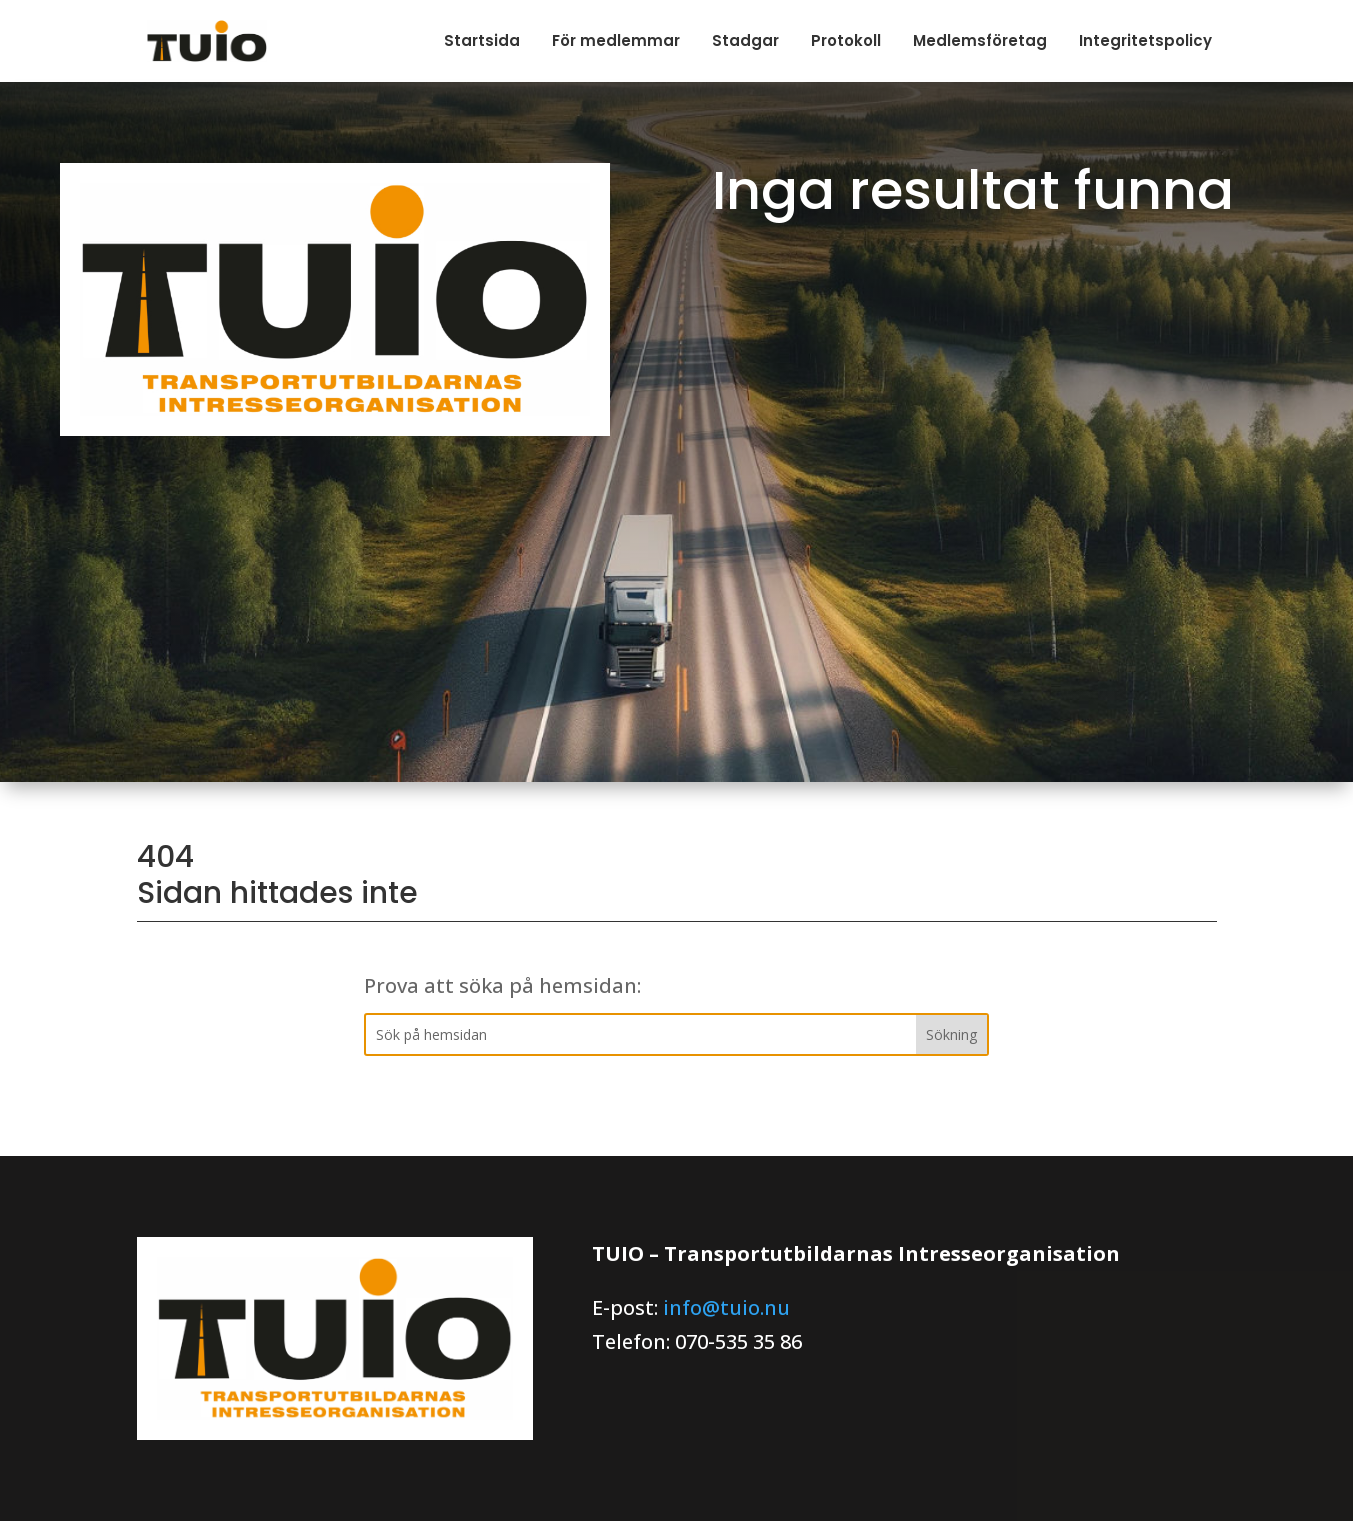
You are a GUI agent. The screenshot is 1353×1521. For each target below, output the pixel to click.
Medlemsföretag (980, 40)
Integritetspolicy (1145, 40)
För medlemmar (616, 40)
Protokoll (846, 40)
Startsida (482, 40)
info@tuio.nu (726, 1307)
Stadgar (745, 40)
